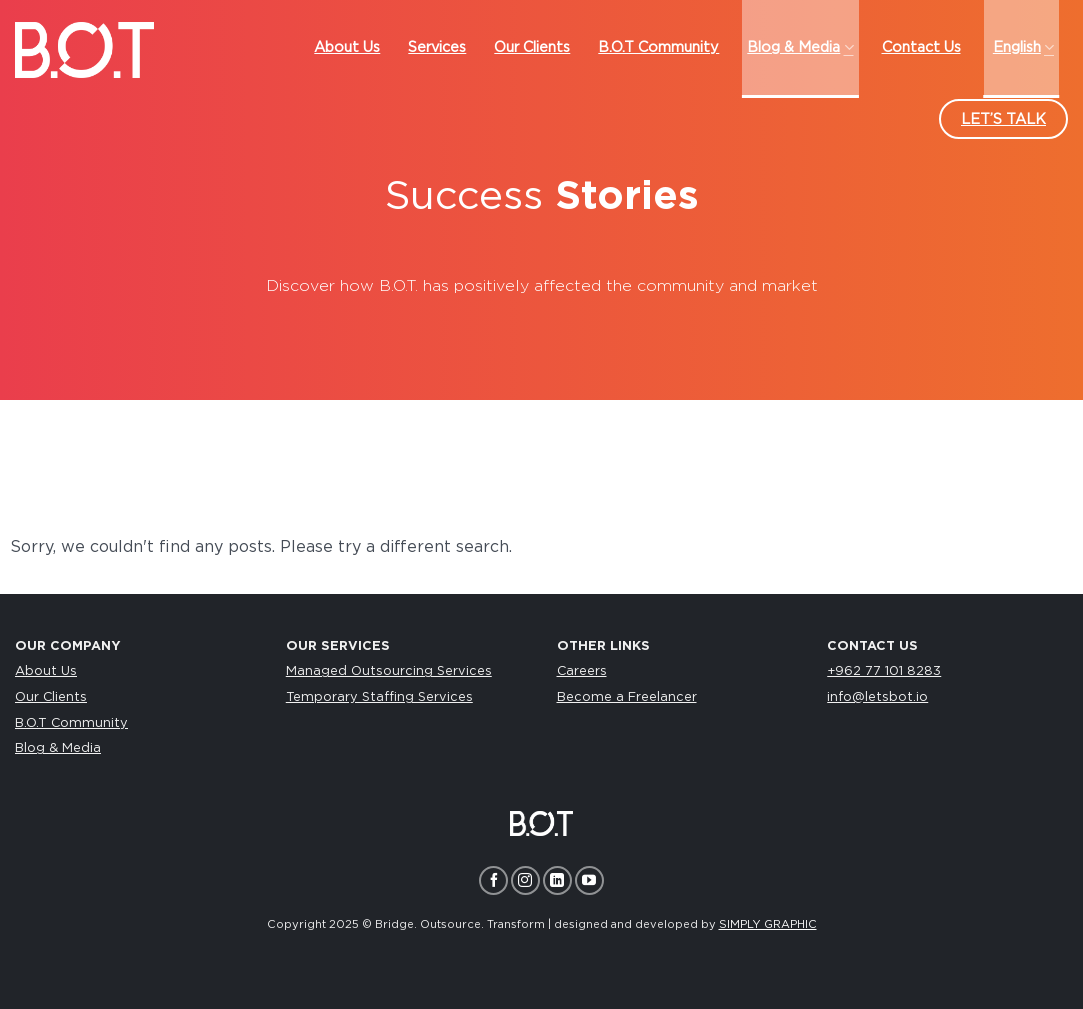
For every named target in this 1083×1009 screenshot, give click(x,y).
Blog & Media (58, 748)
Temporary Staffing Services (379, 697)
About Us (46, 671)
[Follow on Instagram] (525, 880)
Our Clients (51, 697)
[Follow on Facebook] (493, 880)
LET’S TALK (1003, 119)
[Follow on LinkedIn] (557, 880)
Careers (582, 671)
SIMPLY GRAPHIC (768, 924)
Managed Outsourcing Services (389, 671)
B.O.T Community (71, 723)
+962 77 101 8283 (884, 671)
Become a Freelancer (627, 697)
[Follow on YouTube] (589, 880)
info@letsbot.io (877, 697)
